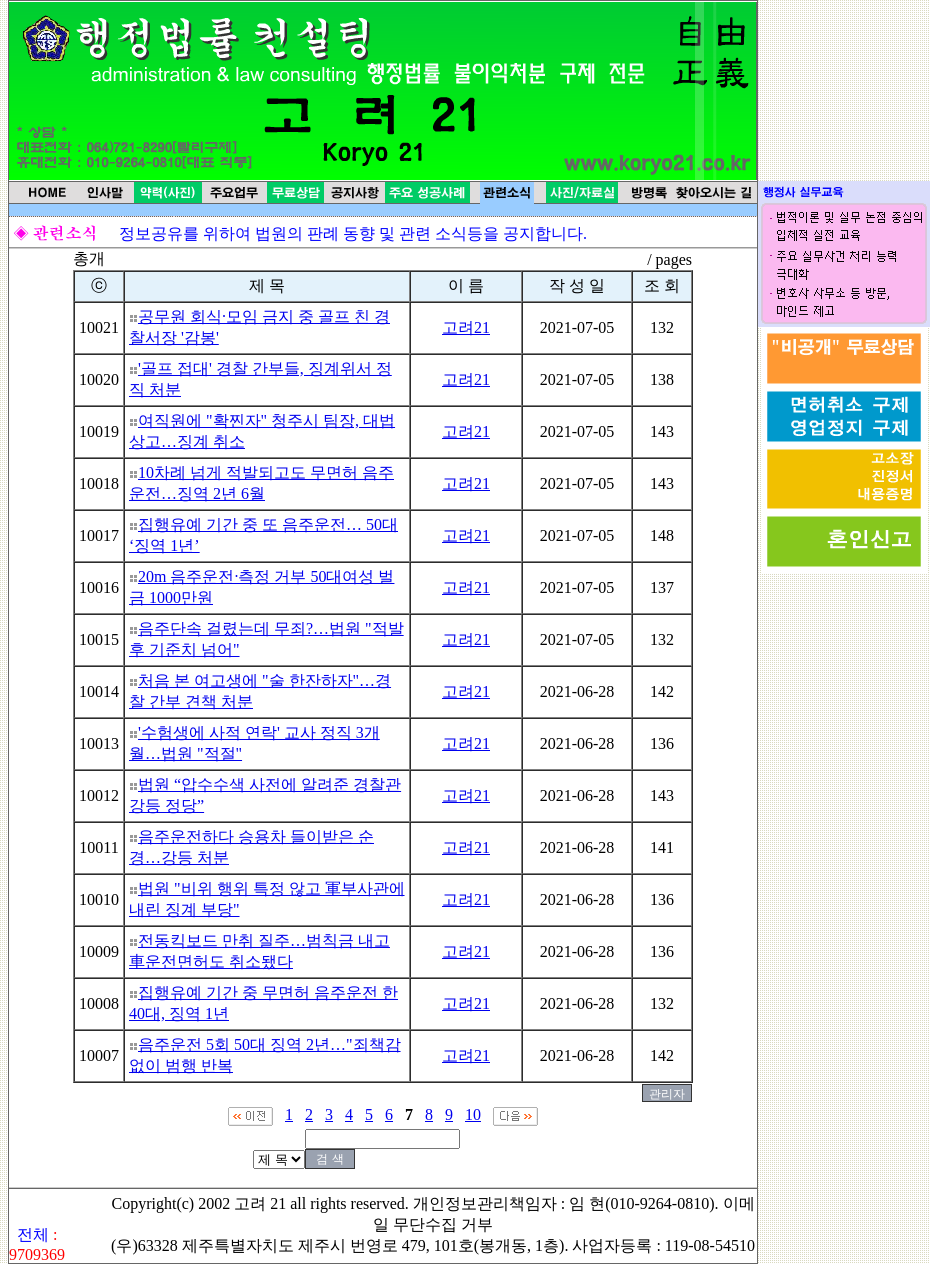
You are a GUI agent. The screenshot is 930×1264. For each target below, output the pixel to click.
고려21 (466, 327)
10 (473, 1114)
